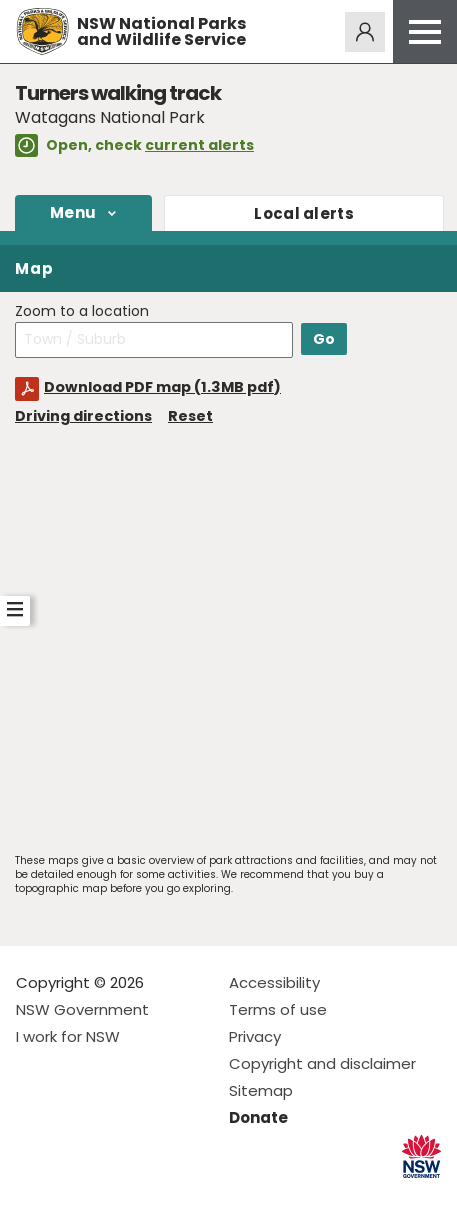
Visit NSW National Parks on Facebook (34, 1196)
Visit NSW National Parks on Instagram (77, 1196)
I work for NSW (68, 1036)
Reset (190, 416)
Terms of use (278, 1009)
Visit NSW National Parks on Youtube (120, 1196)
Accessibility (274, 982)
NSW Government (82, 1009)
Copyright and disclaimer (322, 1063)
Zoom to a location (82, 311)
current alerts (199, 145)
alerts (304, 213)
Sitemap (261, 1090)
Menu (73, 212)
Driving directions (83, 416)
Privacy (255, 1036)
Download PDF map (162, 387)
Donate (258, 1117)
